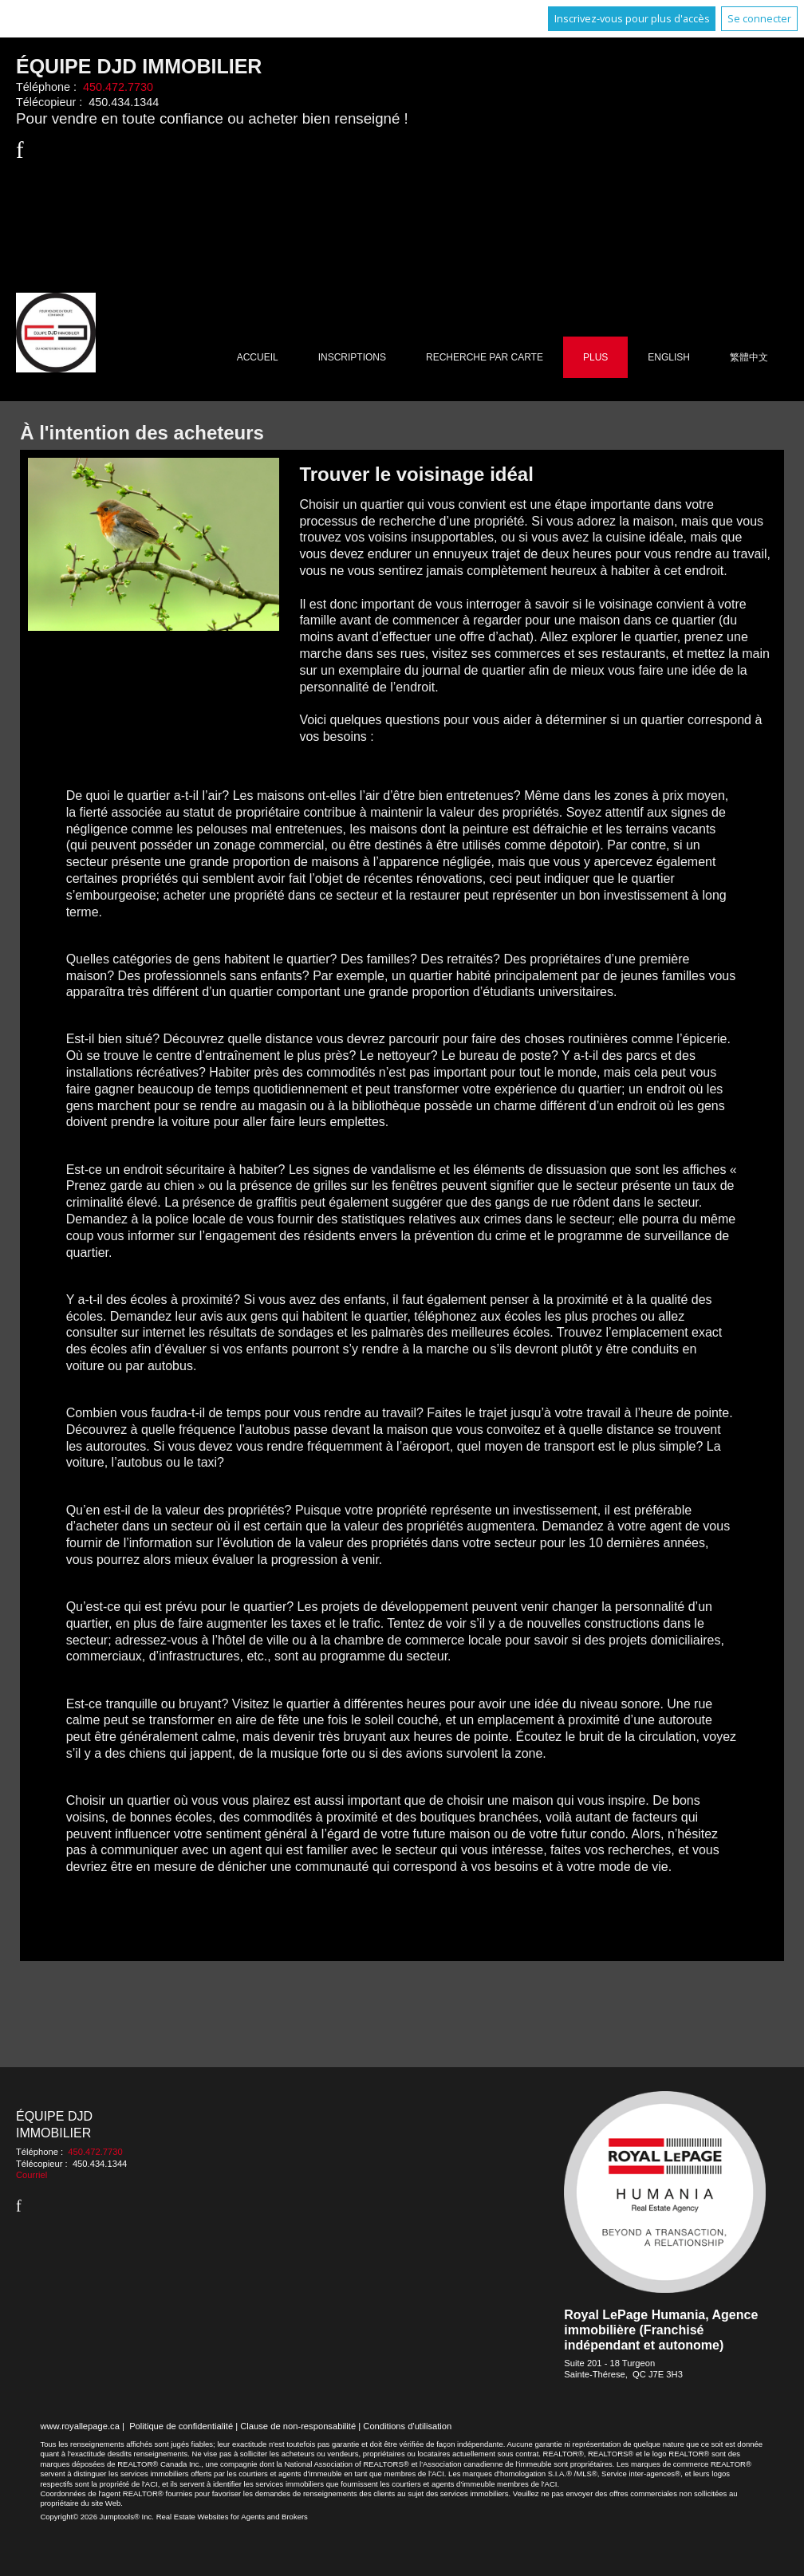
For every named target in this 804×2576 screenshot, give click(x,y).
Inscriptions (352, 357)
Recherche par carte (484, 357)
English (669, 357)
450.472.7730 (118, 87)
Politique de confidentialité (181, 2426)
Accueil (257, 357)
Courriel (31, 2175)
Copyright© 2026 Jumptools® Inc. (97, 2516)
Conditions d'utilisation (407, 2426)
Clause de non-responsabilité (298, 2426)
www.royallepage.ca (80, 2426)
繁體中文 (749, 357)
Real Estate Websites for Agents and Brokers (232, 2516)
